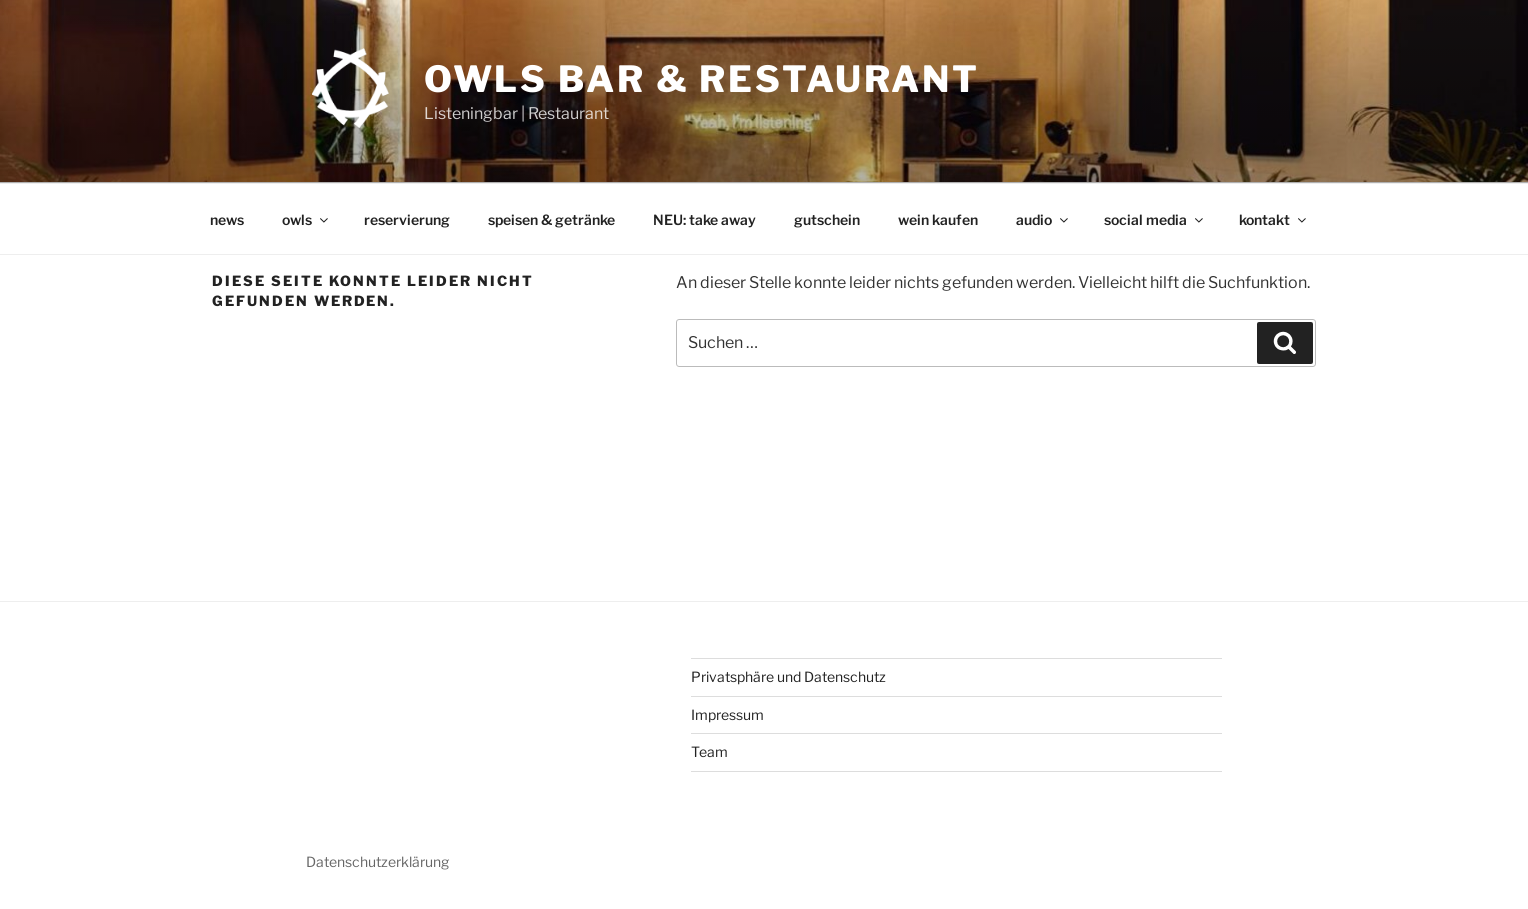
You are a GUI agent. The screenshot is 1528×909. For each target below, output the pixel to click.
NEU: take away (704, 219)
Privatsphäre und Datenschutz (788, 676)
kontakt (1274, 219)
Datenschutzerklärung (377, 861)
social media (1155, 219)
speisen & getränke (551, 219)
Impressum (727, 714)
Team (709, 751)
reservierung (407, 219)
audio (1043, 219)
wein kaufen (938, 219)
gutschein (827, 219)
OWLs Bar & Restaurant (702, 79)
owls (306, 219)
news (227, 219)
